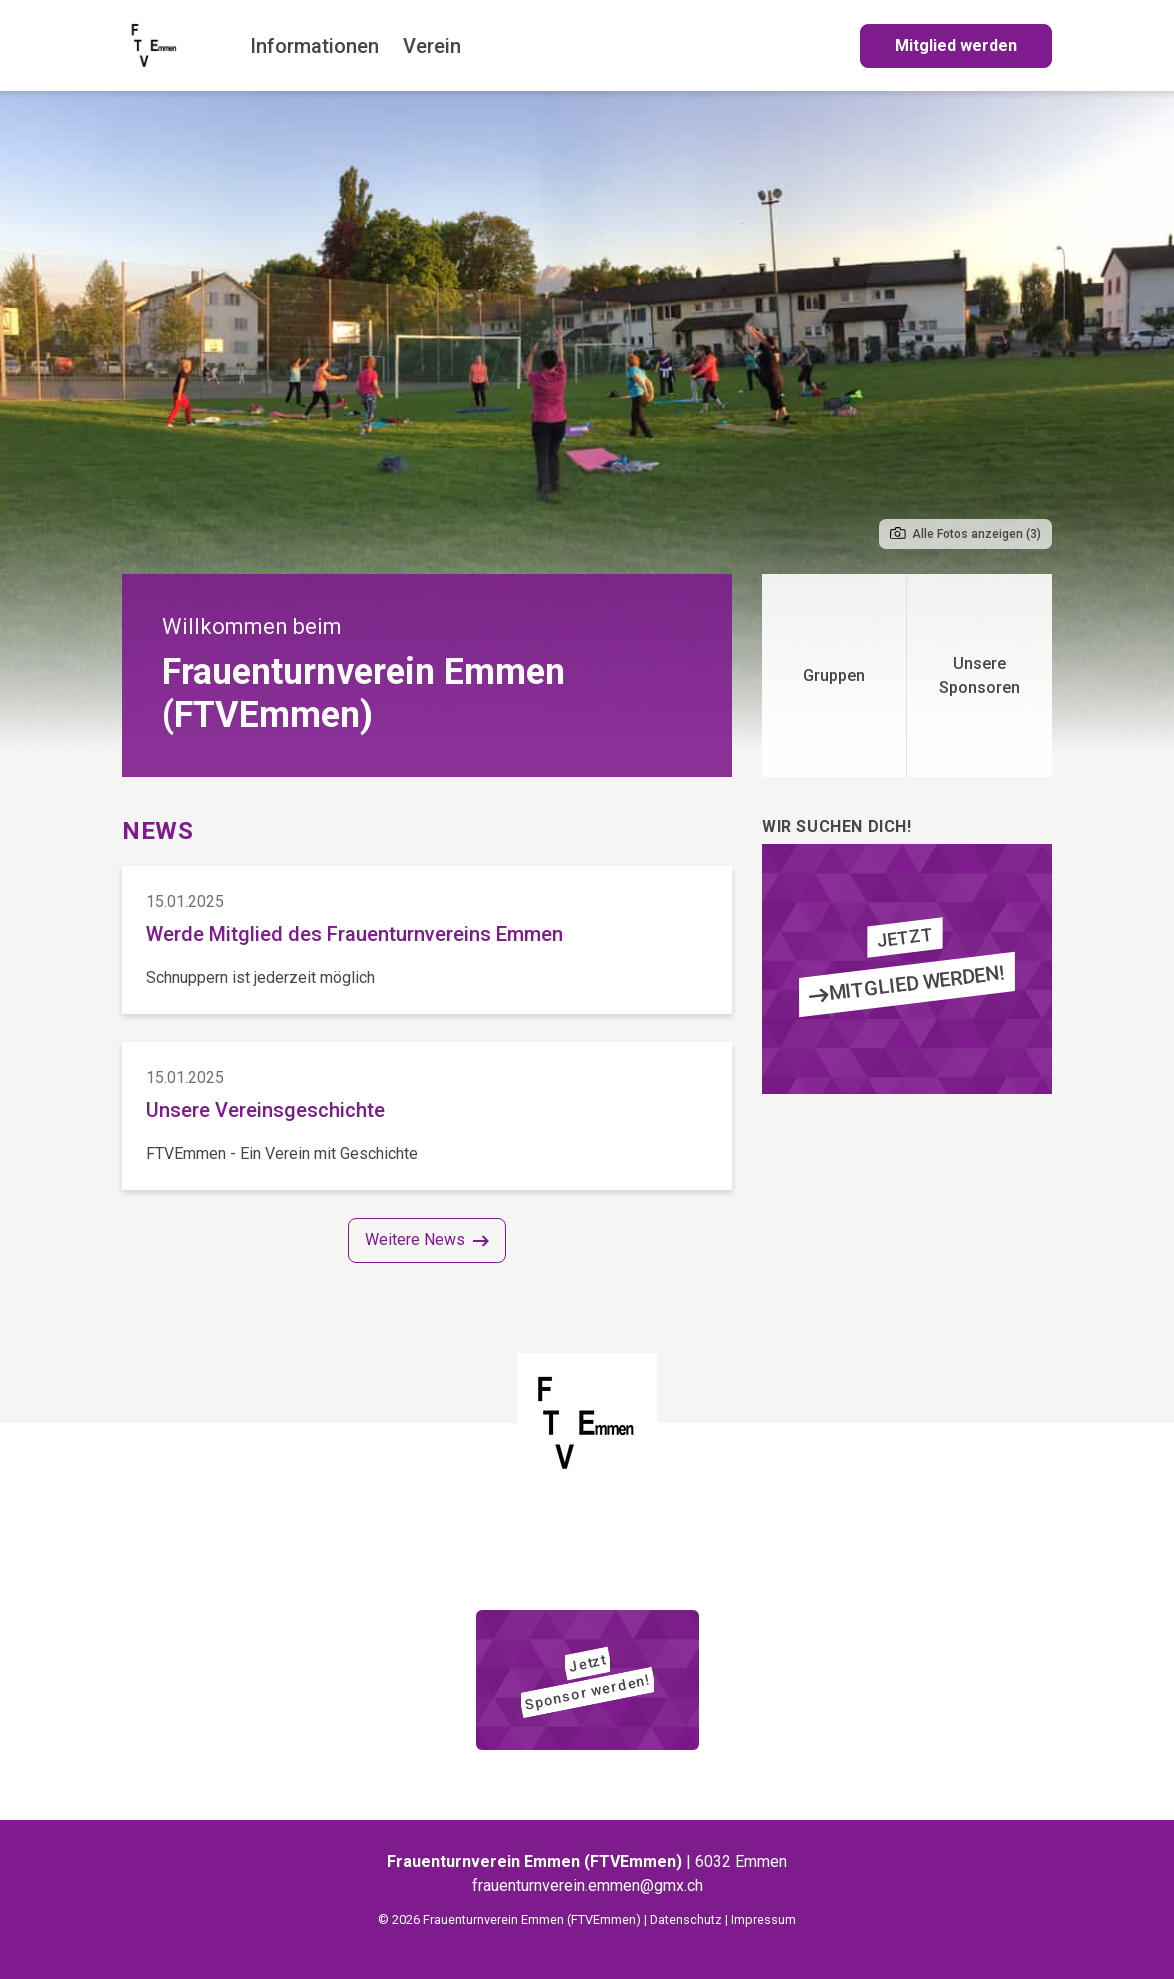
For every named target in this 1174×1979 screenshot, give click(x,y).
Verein (432, 46)
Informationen (314, 46)
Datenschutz (686, 1919)
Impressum (763, 1919)
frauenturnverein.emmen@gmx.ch (587, 1885)
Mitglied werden (956, 45)
